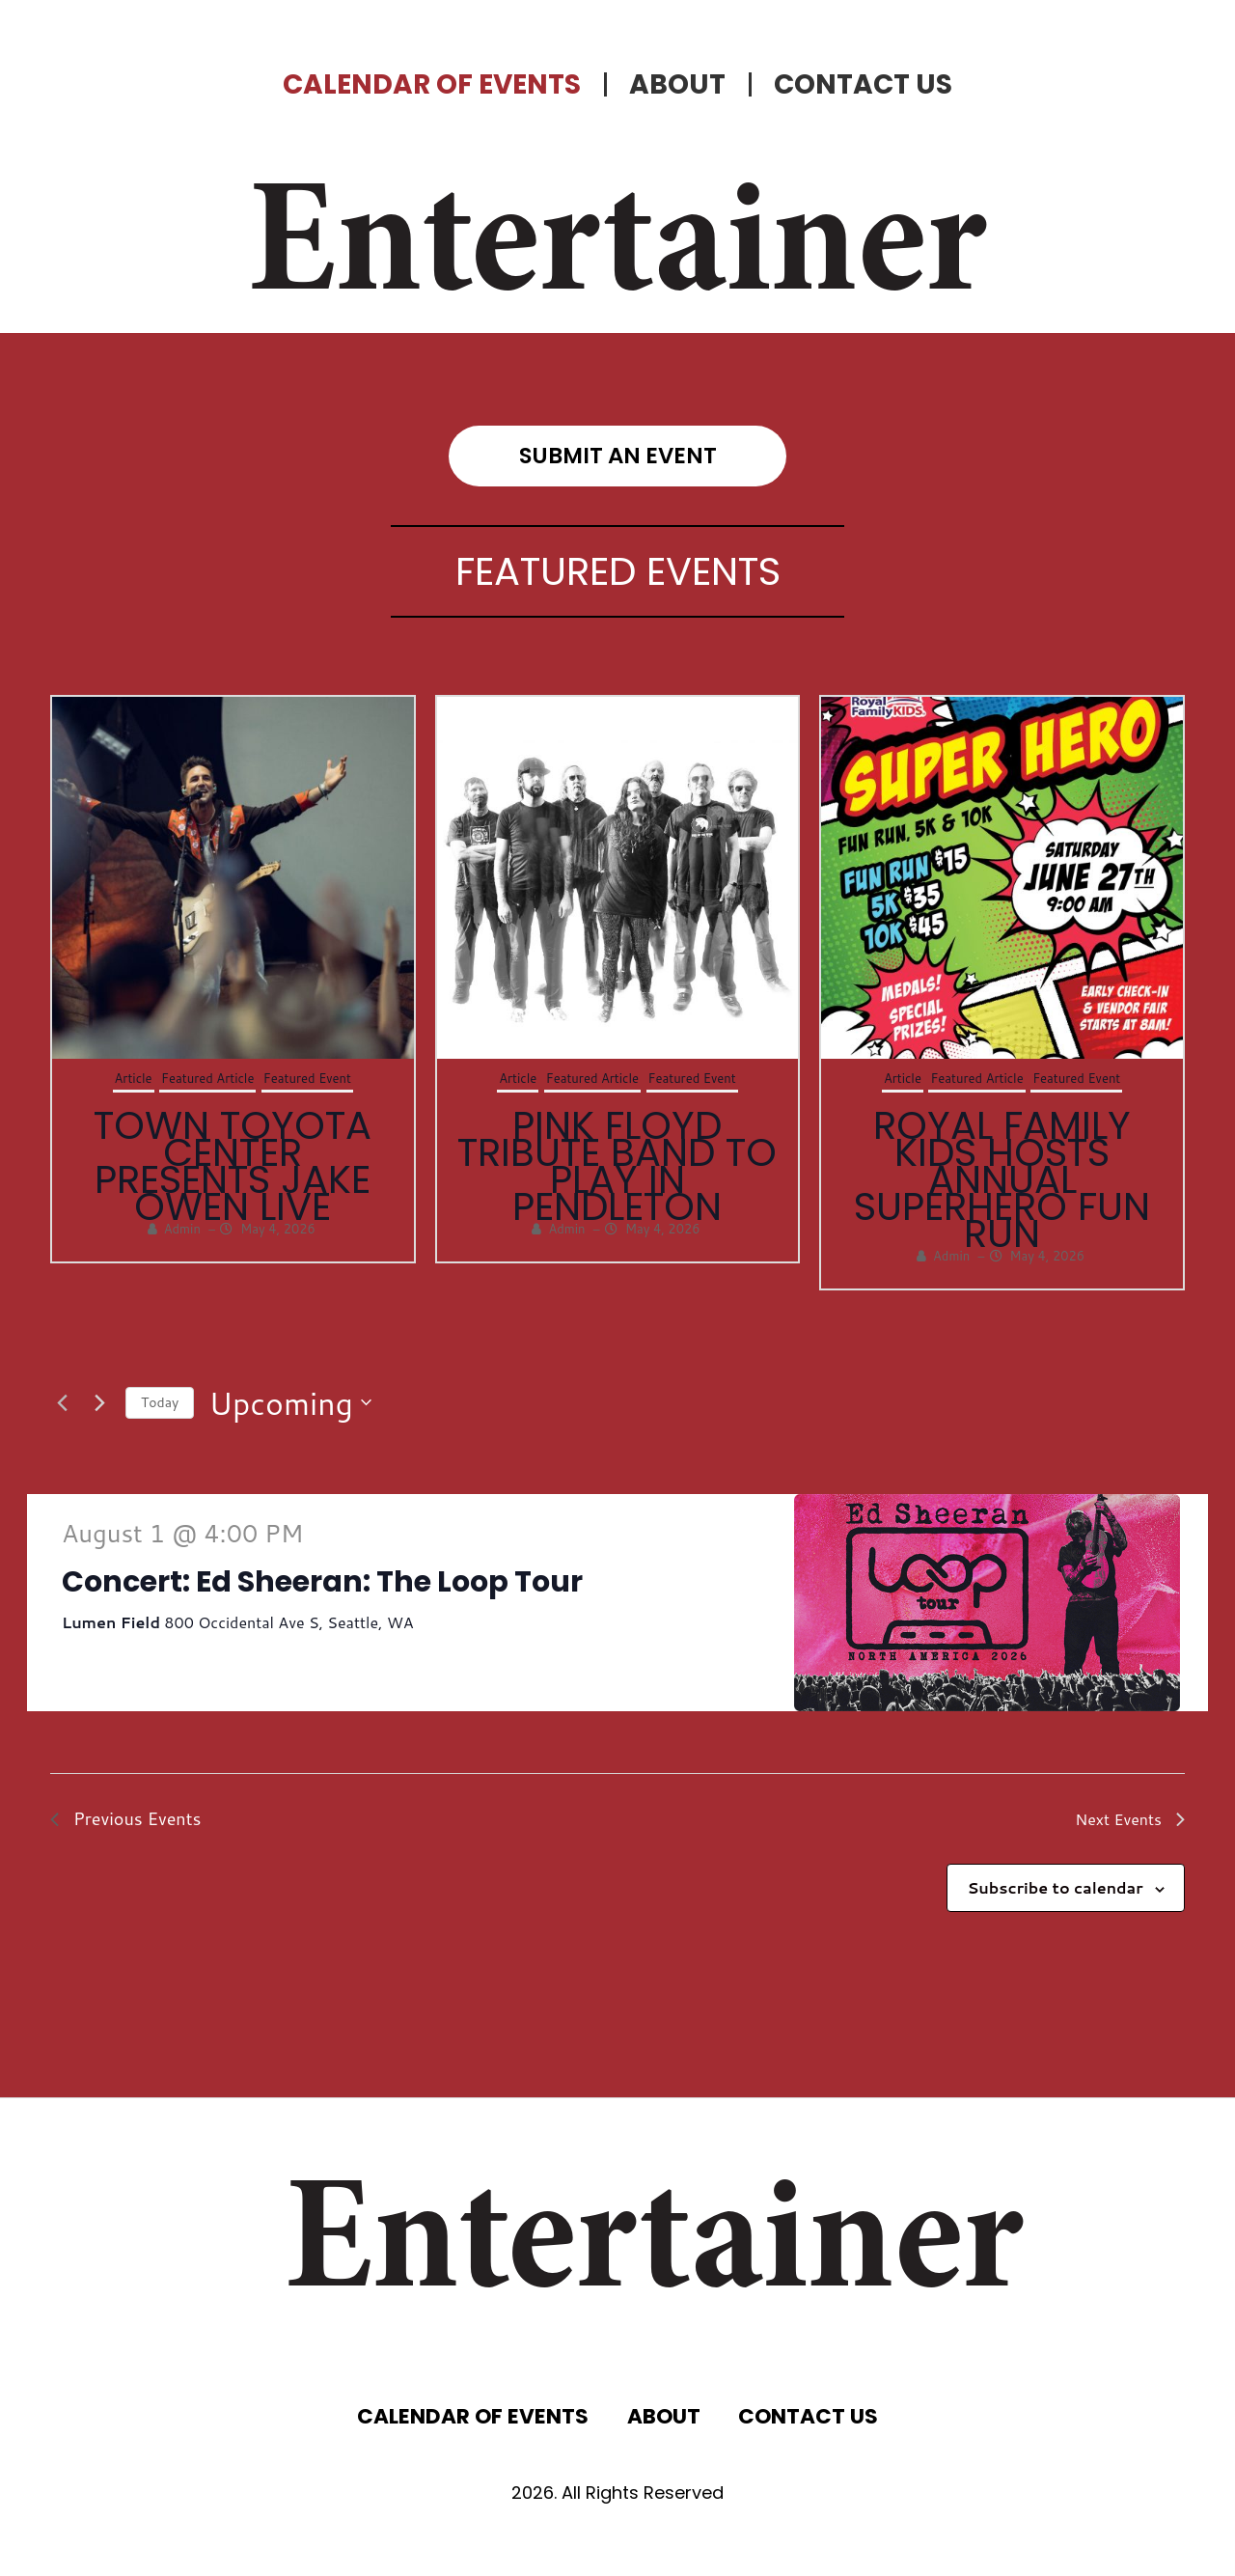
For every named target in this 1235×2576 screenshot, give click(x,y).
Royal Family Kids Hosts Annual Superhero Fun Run (1002, 1179)
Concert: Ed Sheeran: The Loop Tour (322, 1582)
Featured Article (207, 1078)
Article (133, 1078)
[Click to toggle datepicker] (289, 1403)
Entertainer (617, 251)
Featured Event (307, 1078)
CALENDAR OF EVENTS (432, 84)
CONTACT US (863, 84)
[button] (597, 1310)
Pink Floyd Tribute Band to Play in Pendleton (617, 1165)
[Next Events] (99, 1402)
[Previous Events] (61, 1402)
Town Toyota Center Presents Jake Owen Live (232, 1165)
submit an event (618, 455)
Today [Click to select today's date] (159, 1402)
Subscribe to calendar (1054, 1887)
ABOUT (677, 84)
